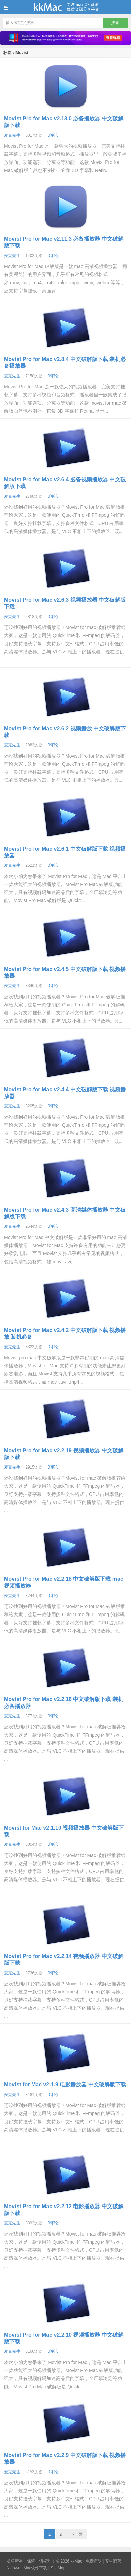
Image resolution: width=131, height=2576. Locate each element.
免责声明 (94, 2561)
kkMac (65, 7)
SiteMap (58, 2568)
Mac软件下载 (35, 2568)
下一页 (76, 2534)
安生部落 (113, 2561)
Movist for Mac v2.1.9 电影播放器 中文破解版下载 (65, 2085)
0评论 (52, 135)
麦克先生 (12, 135)
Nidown (13, 2568)
